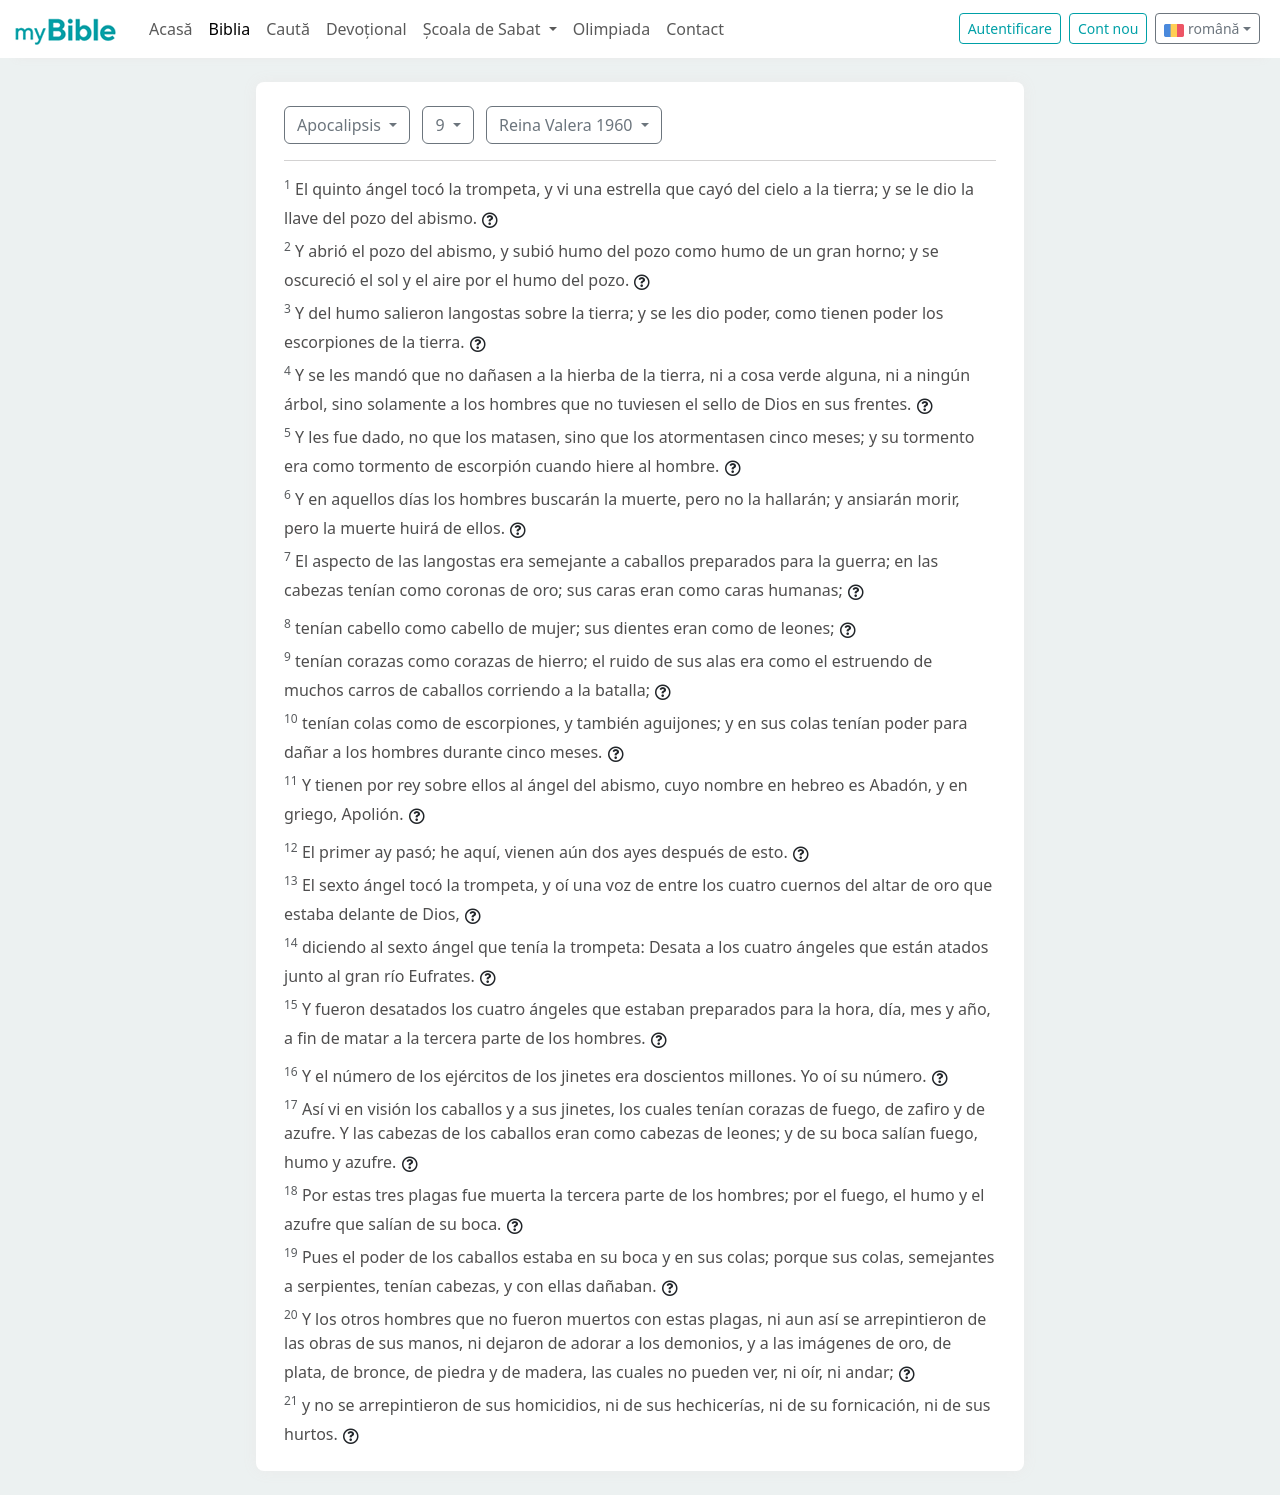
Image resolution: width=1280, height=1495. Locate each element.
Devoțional (366, 29)
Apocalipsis (341, 125)
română (1201, 28)
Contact (695, 29)
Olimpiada (611, 29)
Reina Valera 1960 (568, 125)
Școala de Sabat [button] (484, 29)
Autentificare (1010, 28)
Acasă (171, 29)
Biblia (230, 29)
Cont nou (1108, 28)
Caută (288, 29)
